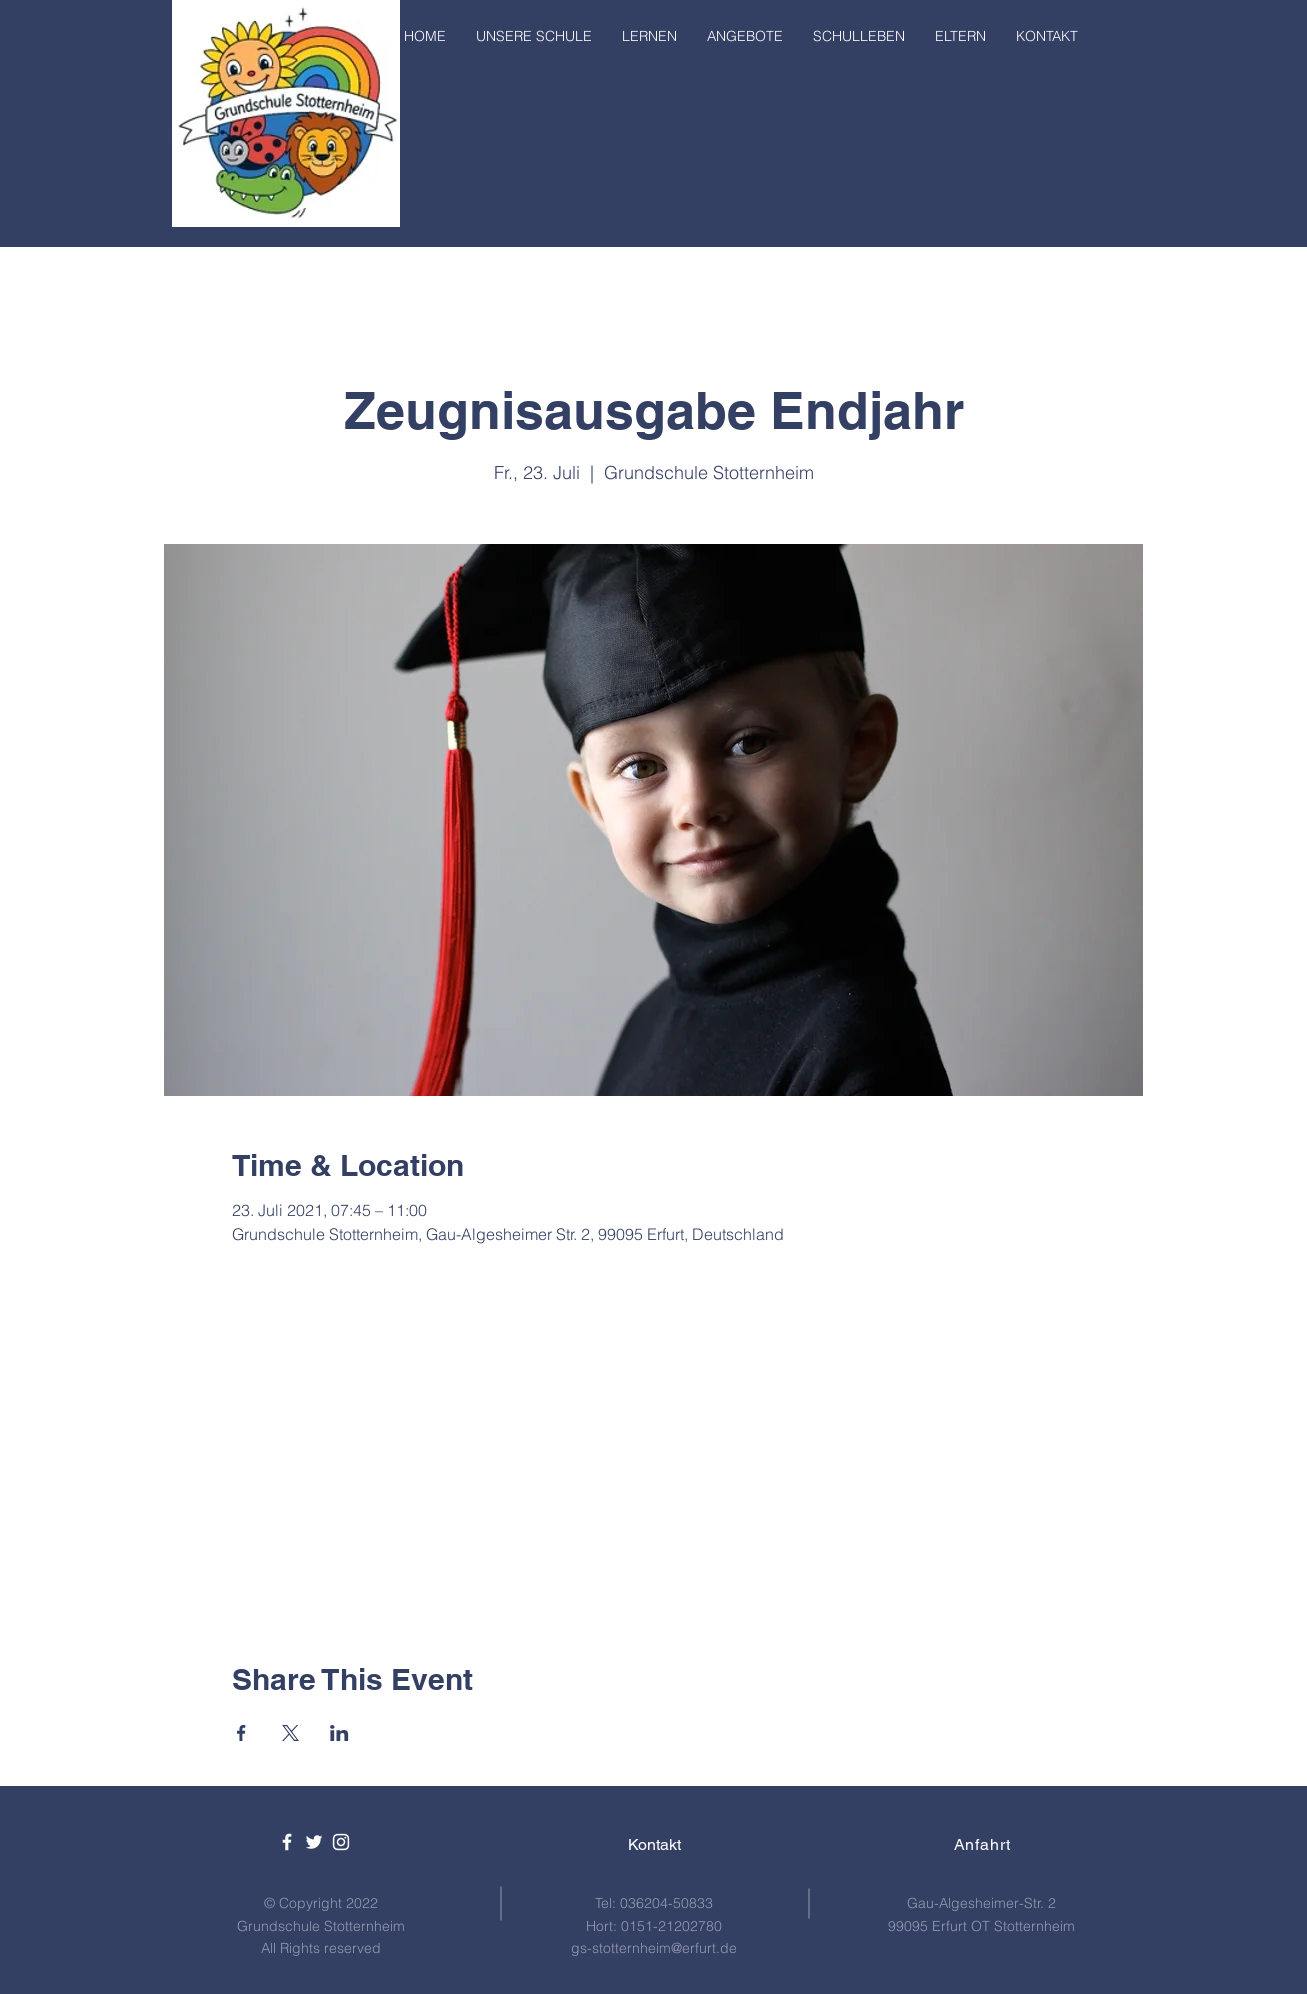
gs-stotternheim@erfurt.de (654, 1948)
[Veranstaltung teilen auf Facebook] (241, 1733)
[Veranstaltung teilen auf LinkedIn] (339, 1733)
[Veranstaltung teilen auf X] (290, 1733)
